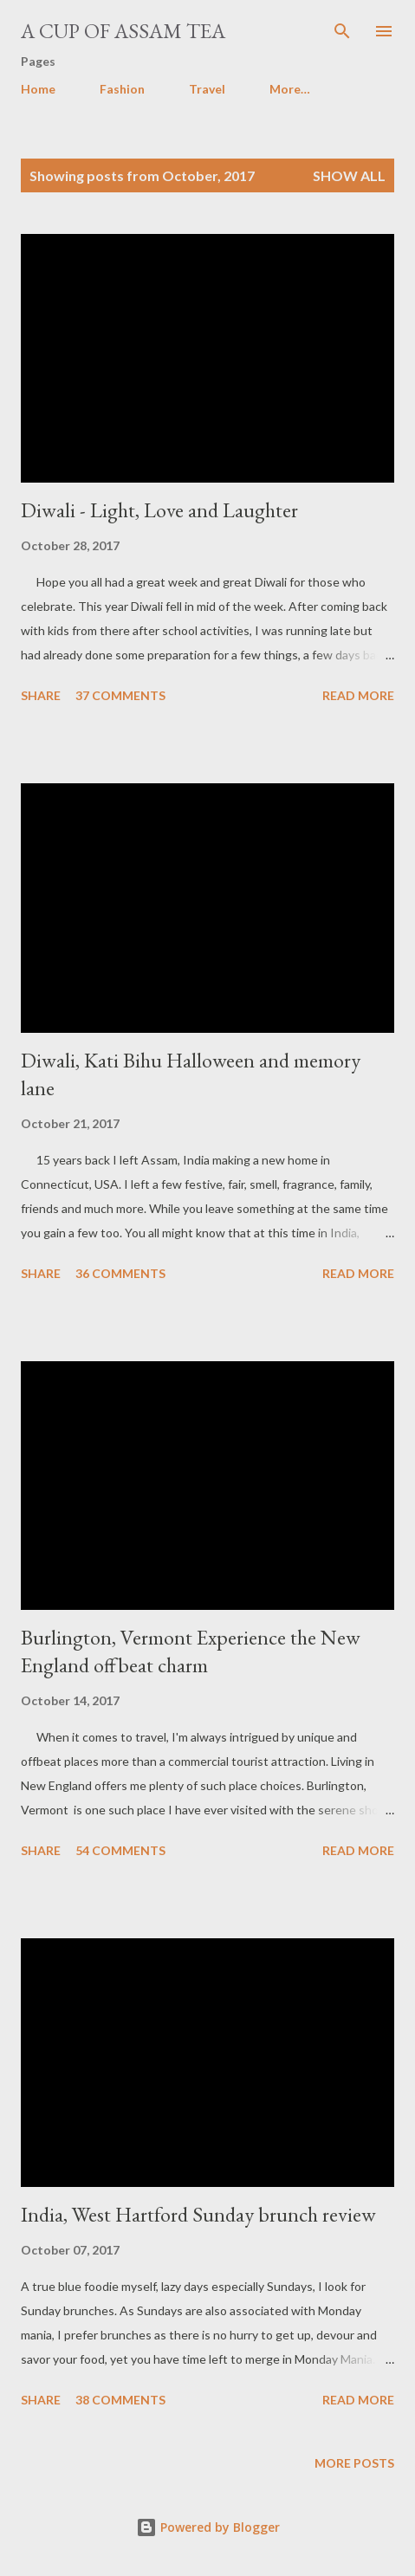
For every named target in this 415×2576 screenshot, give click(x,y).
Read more (358, 695)
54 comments (120, 1850)
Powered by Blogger (208, 2527)
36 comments (120, 1273)
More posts (354, 2463)
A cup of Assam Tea (123, 30)
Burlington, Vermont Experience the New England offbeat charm (190, 1651)
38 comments (120, 2399)
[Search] (342, 31)
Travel (207, 88)
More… (289, 88)
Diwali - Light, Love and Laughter (159, 509)
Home (38, 88)
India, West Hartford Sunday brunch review (198, 2214)
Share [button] (41, 695)
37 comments (120, 695)
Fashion (122, 88)
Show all (349, 175)
